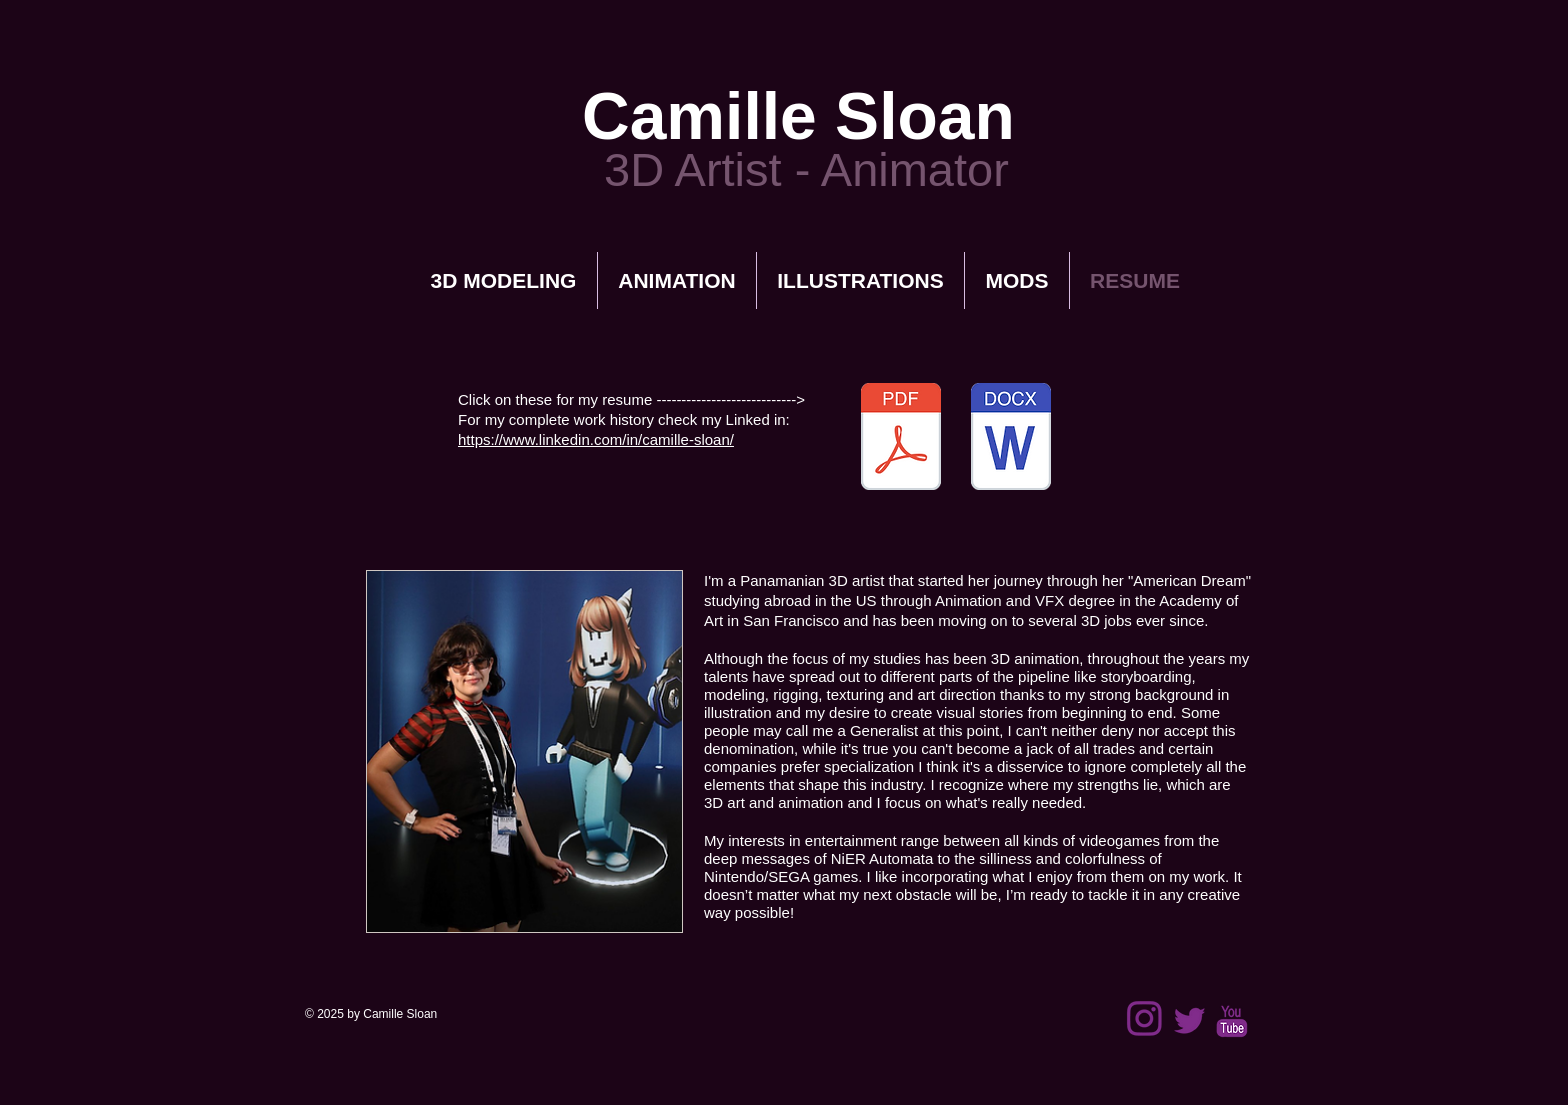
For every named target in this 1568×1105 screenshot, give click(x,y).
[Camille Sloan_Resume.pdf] (901, 439)
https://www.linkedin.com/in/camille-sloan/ (596, 439)
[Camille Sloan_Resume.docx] (1011, 439)
